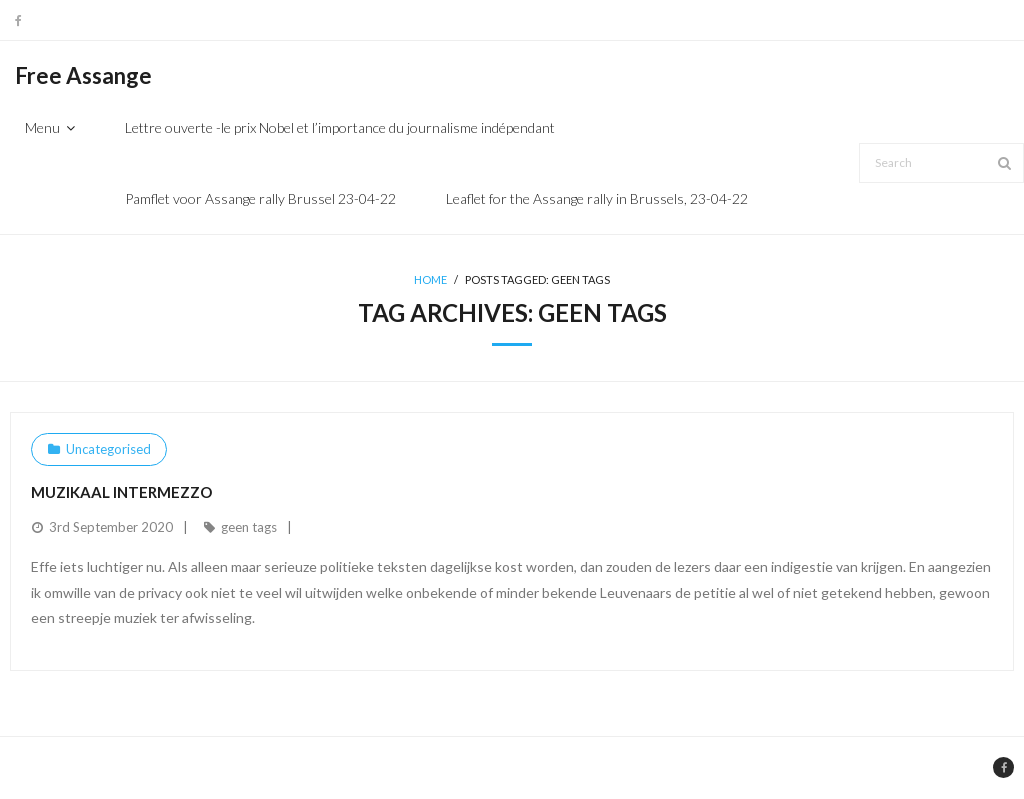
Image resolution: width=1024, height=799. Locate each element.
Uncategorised (108, 449)
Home (430, 279)
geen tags (249, 527)
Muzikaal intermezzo (121, 492)
